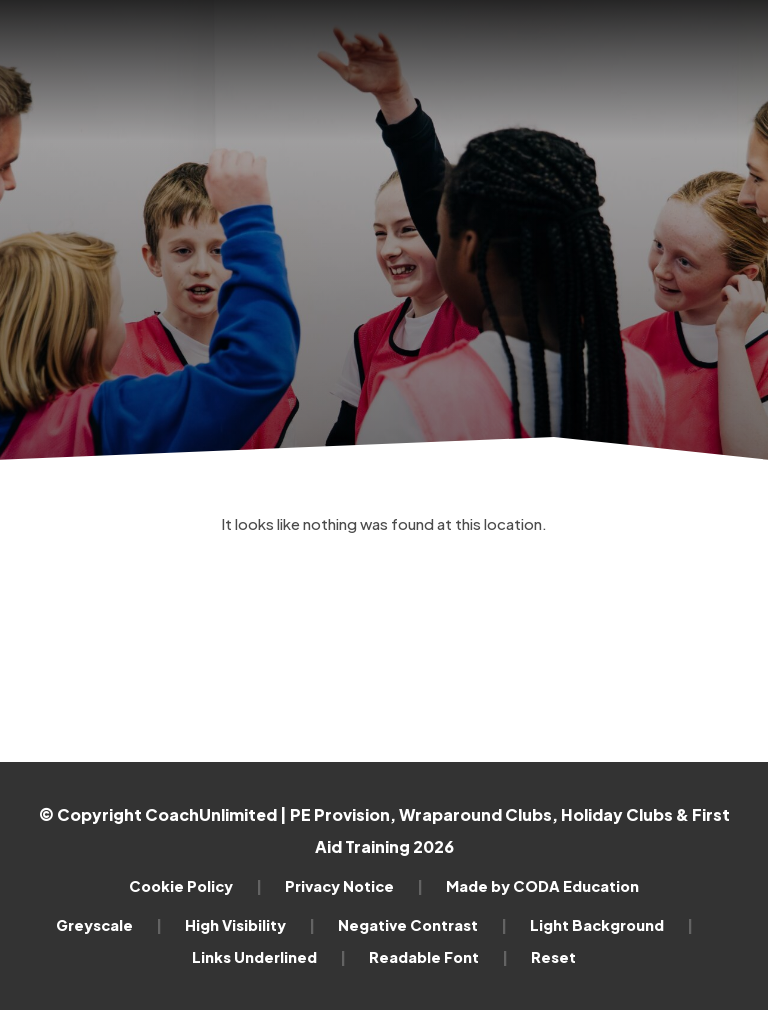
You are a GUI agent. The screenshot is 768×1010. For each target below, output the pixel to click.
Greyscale (109, 925)
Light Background (611, 925)
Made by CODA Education (542, 886)
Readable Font (438, 957)
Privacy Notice (354, 886)
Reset (553, 957)
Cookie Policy (195, 886)
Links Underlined (269, 957)
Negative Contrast (422, 925)
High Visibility (250, 925)
